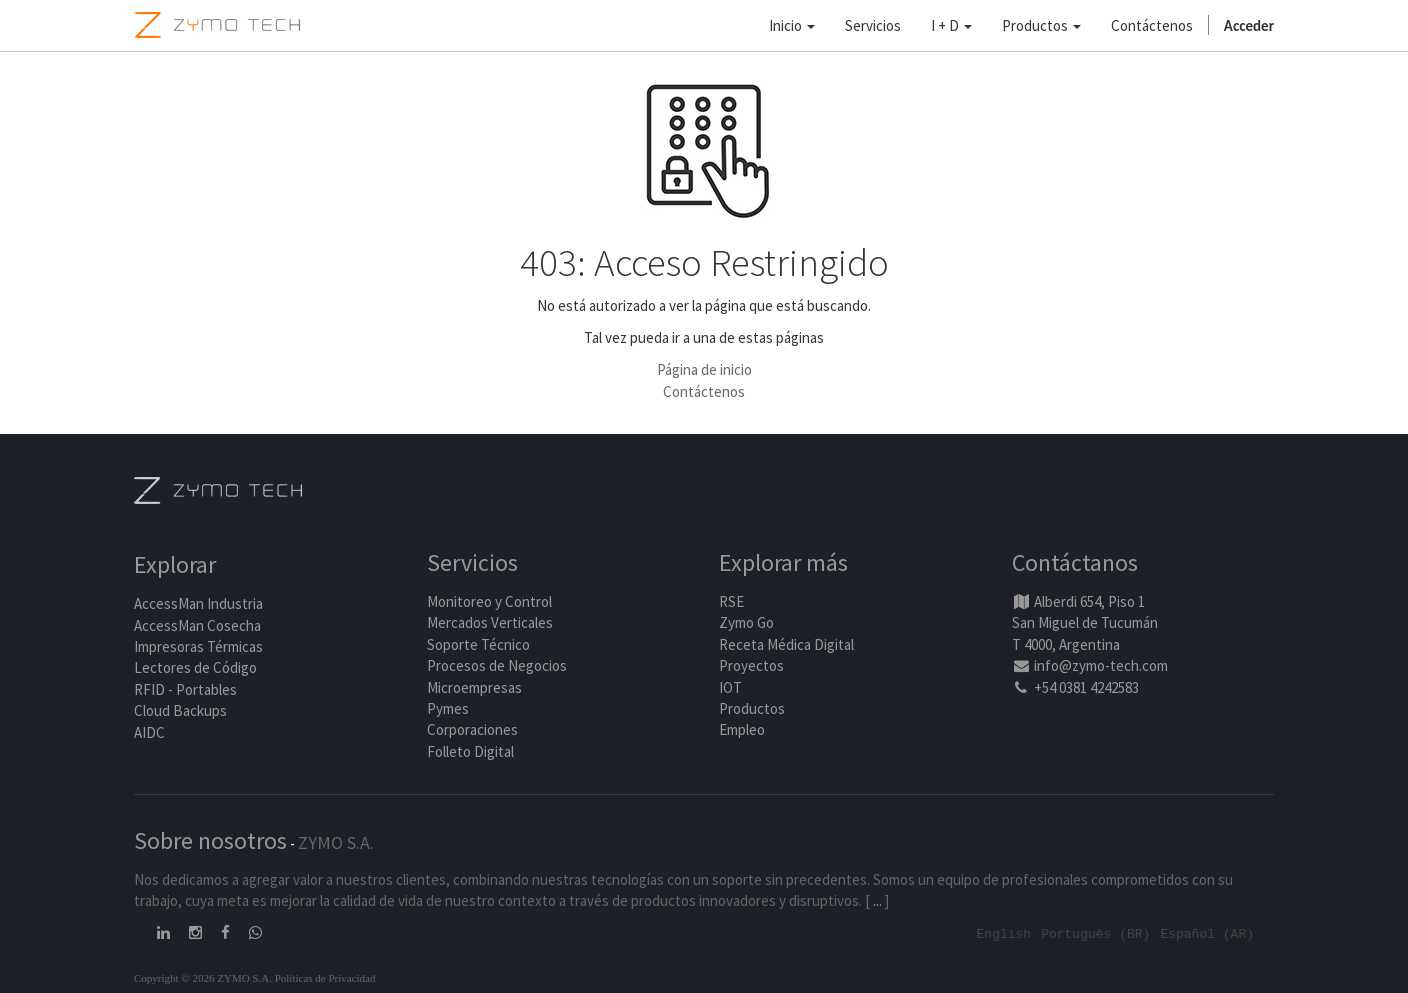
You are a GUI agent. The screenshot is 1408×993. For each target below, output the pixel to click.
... (877, 900)
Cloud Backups (180, 710)
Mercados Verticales (490, 622)
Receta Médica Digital (786, 644)
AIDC (149, 732)
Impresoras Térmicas (198, 646)
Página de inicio (704, 369)
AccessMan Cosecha (197, 625)
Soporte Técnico (478, 644)
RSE (731, 601)
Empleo (742, 729)
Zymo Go (746, 622)
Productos (752, 708)
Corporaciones (472, 729)
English (1004, 933)
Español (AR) (1207, 933)
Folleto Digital (472, 751)
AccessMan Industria (198, 603)
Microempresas (474, 687)
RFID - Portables (185, 689)
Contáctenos (704, 391)
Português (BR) (1095, 933)
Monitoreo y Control (489, 601)
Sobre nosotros (210, 840)
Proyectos (751, 665)
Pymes (448, 708)
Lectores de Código (195, 667)
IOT (730, 687)
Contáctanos (1075, 562)
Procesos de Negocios (497, 665)
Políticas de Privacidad (325, 977)
